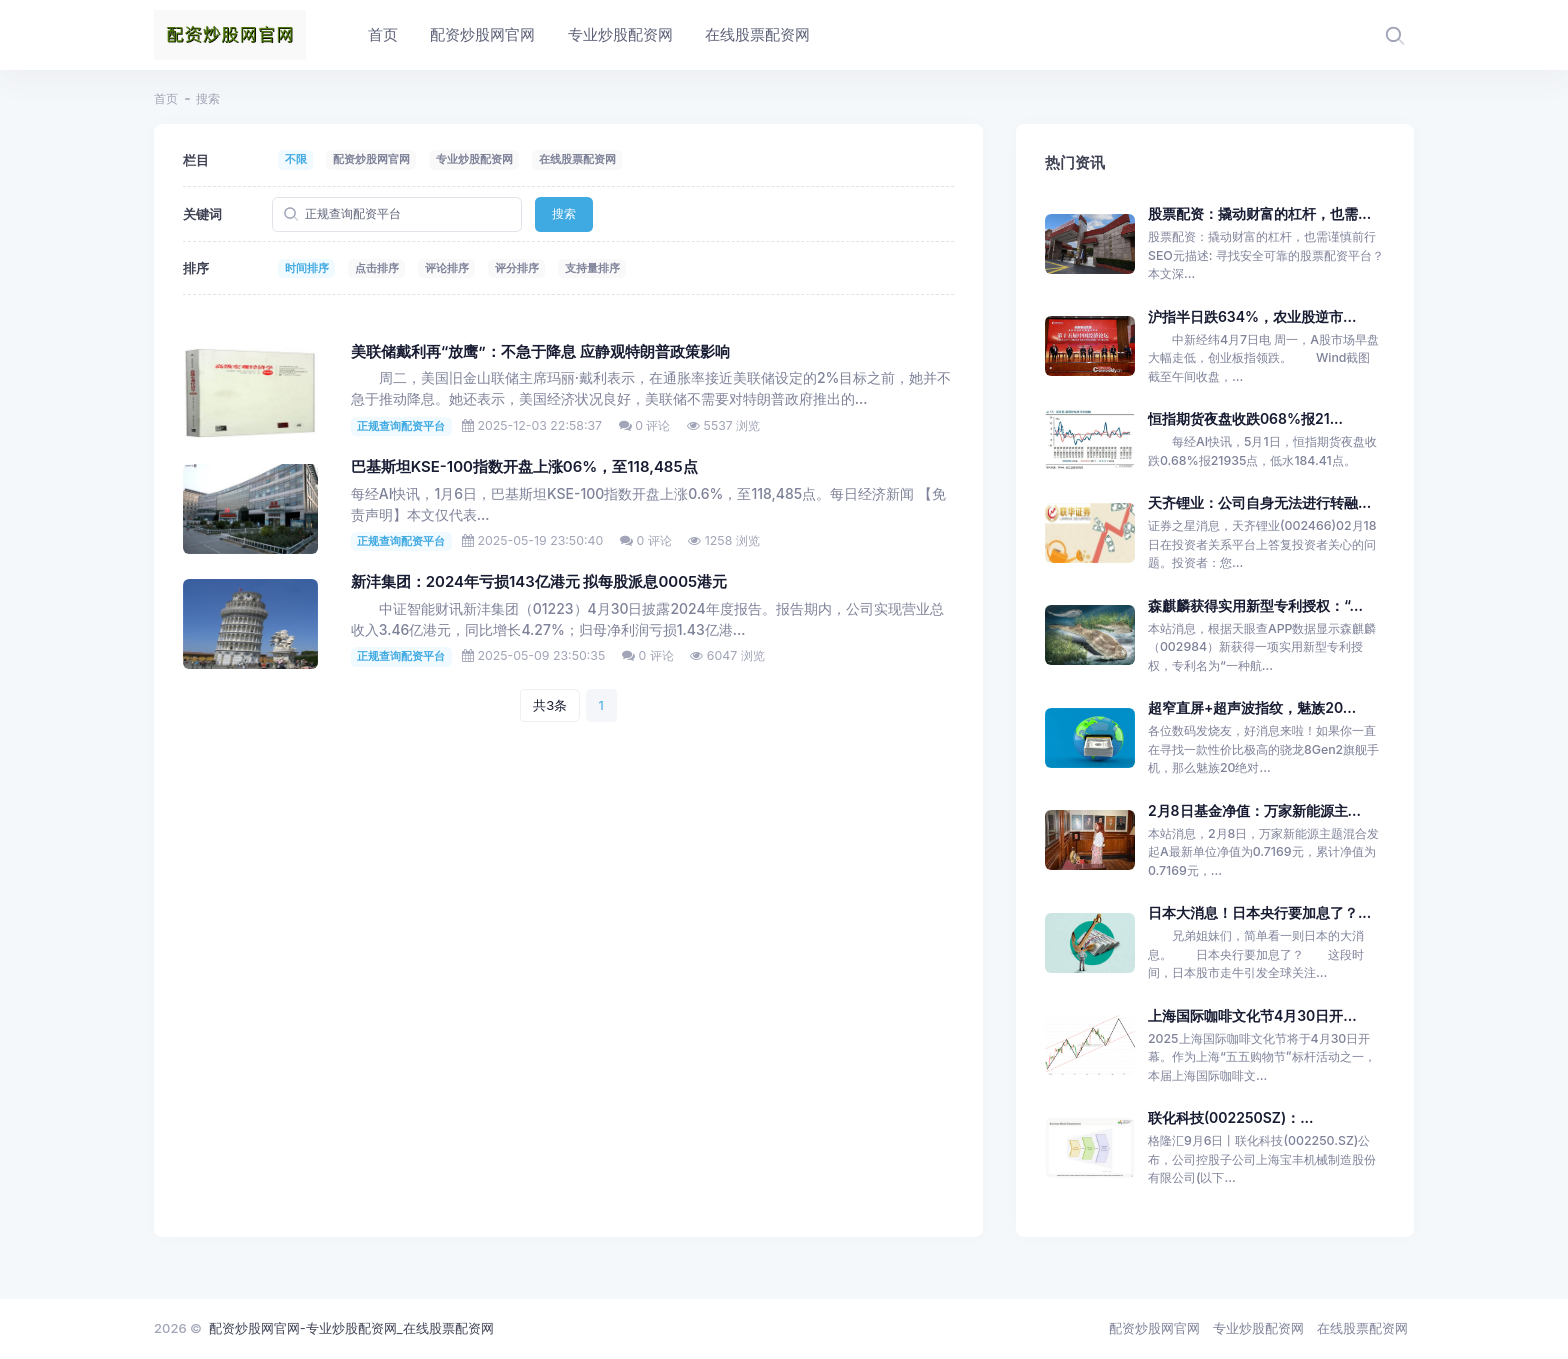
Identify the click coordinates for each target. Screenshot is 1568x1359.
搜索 (564, 213)
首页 (166, 98)
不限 (296, 159)
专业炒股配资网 (474, 159)
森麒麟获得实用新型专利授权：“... (1255, 605)
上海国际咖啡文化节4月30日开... (1252, 1015)
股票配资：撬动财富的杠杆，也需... (1259, 213)
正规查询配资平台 (401, 426)
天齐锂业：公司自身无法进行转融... (1259, 502)
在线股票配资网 (577, 159)
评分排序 (517, 268)
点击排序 (377, 268)
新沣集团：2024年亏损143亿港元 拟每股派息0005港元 (539, 582)
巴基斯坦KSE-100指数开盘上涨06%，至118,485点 (524, 467)
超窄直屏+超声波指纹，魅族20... (1252, 707)
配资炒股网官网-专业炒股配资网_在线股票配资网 (351, 1328)
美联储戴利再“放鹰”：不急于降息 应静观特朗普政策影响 (540, 352)
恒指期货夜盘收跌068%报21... (1245, 418)
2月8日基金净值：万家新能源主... (1254, 810)
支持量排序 (592, 268)
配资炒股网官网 (371, 159)
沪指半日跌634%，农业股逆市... (1252, 316)
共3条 (550, 705)
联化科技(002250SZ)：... (1231, 1117)
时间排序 (307, 268)
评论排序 (447, 268)
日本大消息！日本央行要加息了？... (1259, 912)
